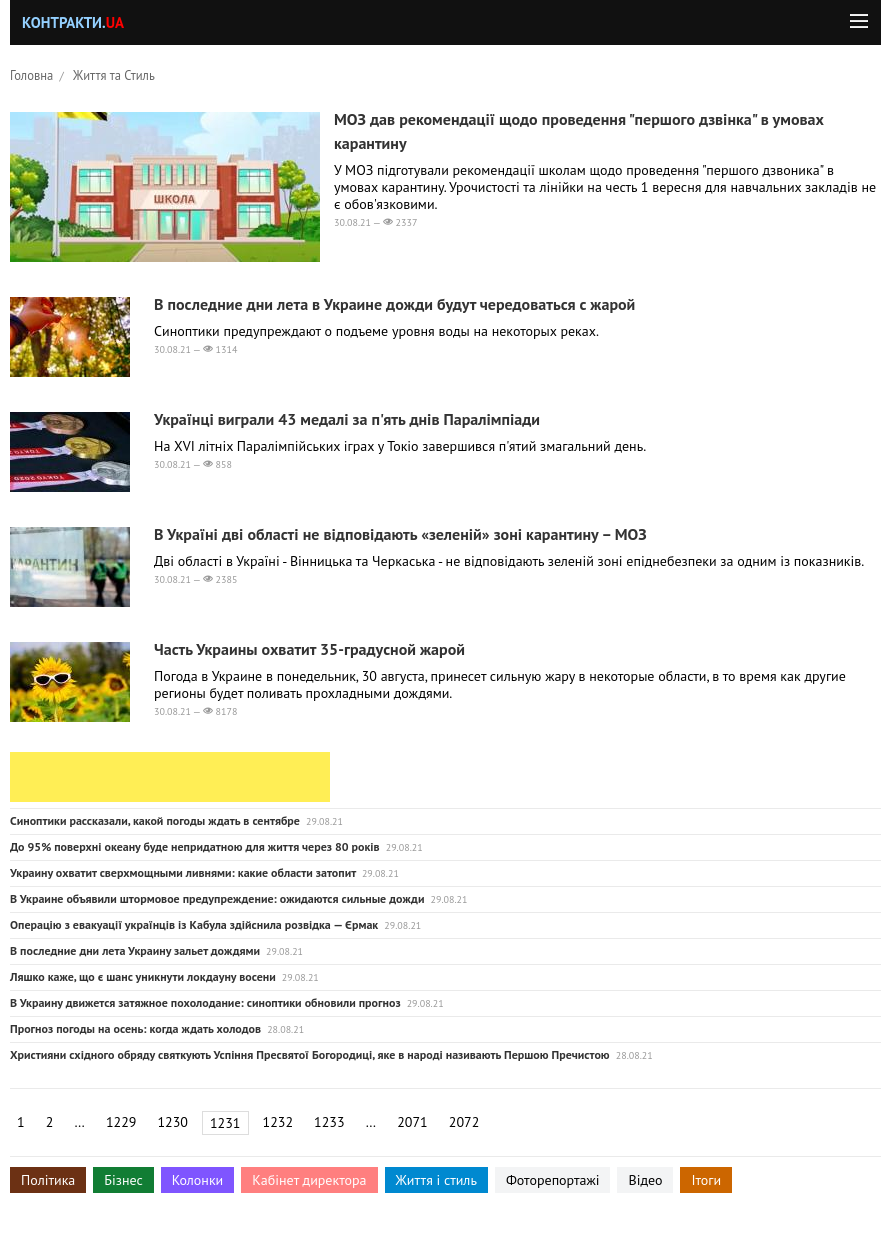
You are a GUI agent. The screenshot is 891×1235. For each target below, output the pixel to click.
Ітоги (706, 1180)
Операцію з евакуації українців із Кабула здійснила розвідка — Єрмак (194, 924)
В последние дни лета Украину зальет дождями (135, 950)
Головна (31, 75)
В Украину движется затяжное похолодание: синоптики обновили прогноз (205, 1002)
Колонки (198, 1180)
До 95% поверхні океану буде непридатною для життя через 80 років (195, 846)
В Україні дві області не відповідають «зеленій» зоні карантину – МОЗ (400, 534)
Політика (48, 1180)
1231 (225, 1123)
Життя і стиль (436, 1180)
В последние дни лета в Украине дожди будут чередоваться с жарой (394, 304)
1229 (121, 1122)
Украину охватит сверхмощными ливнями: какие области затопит (183, 872)
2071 (412, 1122)
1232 (278, 1122)
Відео (645, 1180)
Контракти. (73, 22)
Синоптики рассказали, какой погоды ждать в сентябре (155, 820)
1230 (172, 1122)
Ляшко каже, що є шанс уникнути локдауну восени (143, 976)
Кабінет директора (309, 1180)
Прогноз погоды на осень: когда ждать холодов (135, 1028)
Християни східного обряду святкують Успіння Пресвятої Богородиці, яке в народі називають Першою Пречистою (310, 1054)
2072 (464, 1122)
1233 (329, 1122)
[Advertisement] (170, 777)
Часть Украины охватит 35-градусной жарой (309, 649)
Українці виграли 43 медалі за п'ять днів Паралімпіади (347, 419)
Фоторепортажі (553, 1180)
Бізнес (123, 1180)
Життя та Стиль (114, 75)
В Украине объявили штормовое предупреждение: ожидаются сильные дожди (217, 898)
